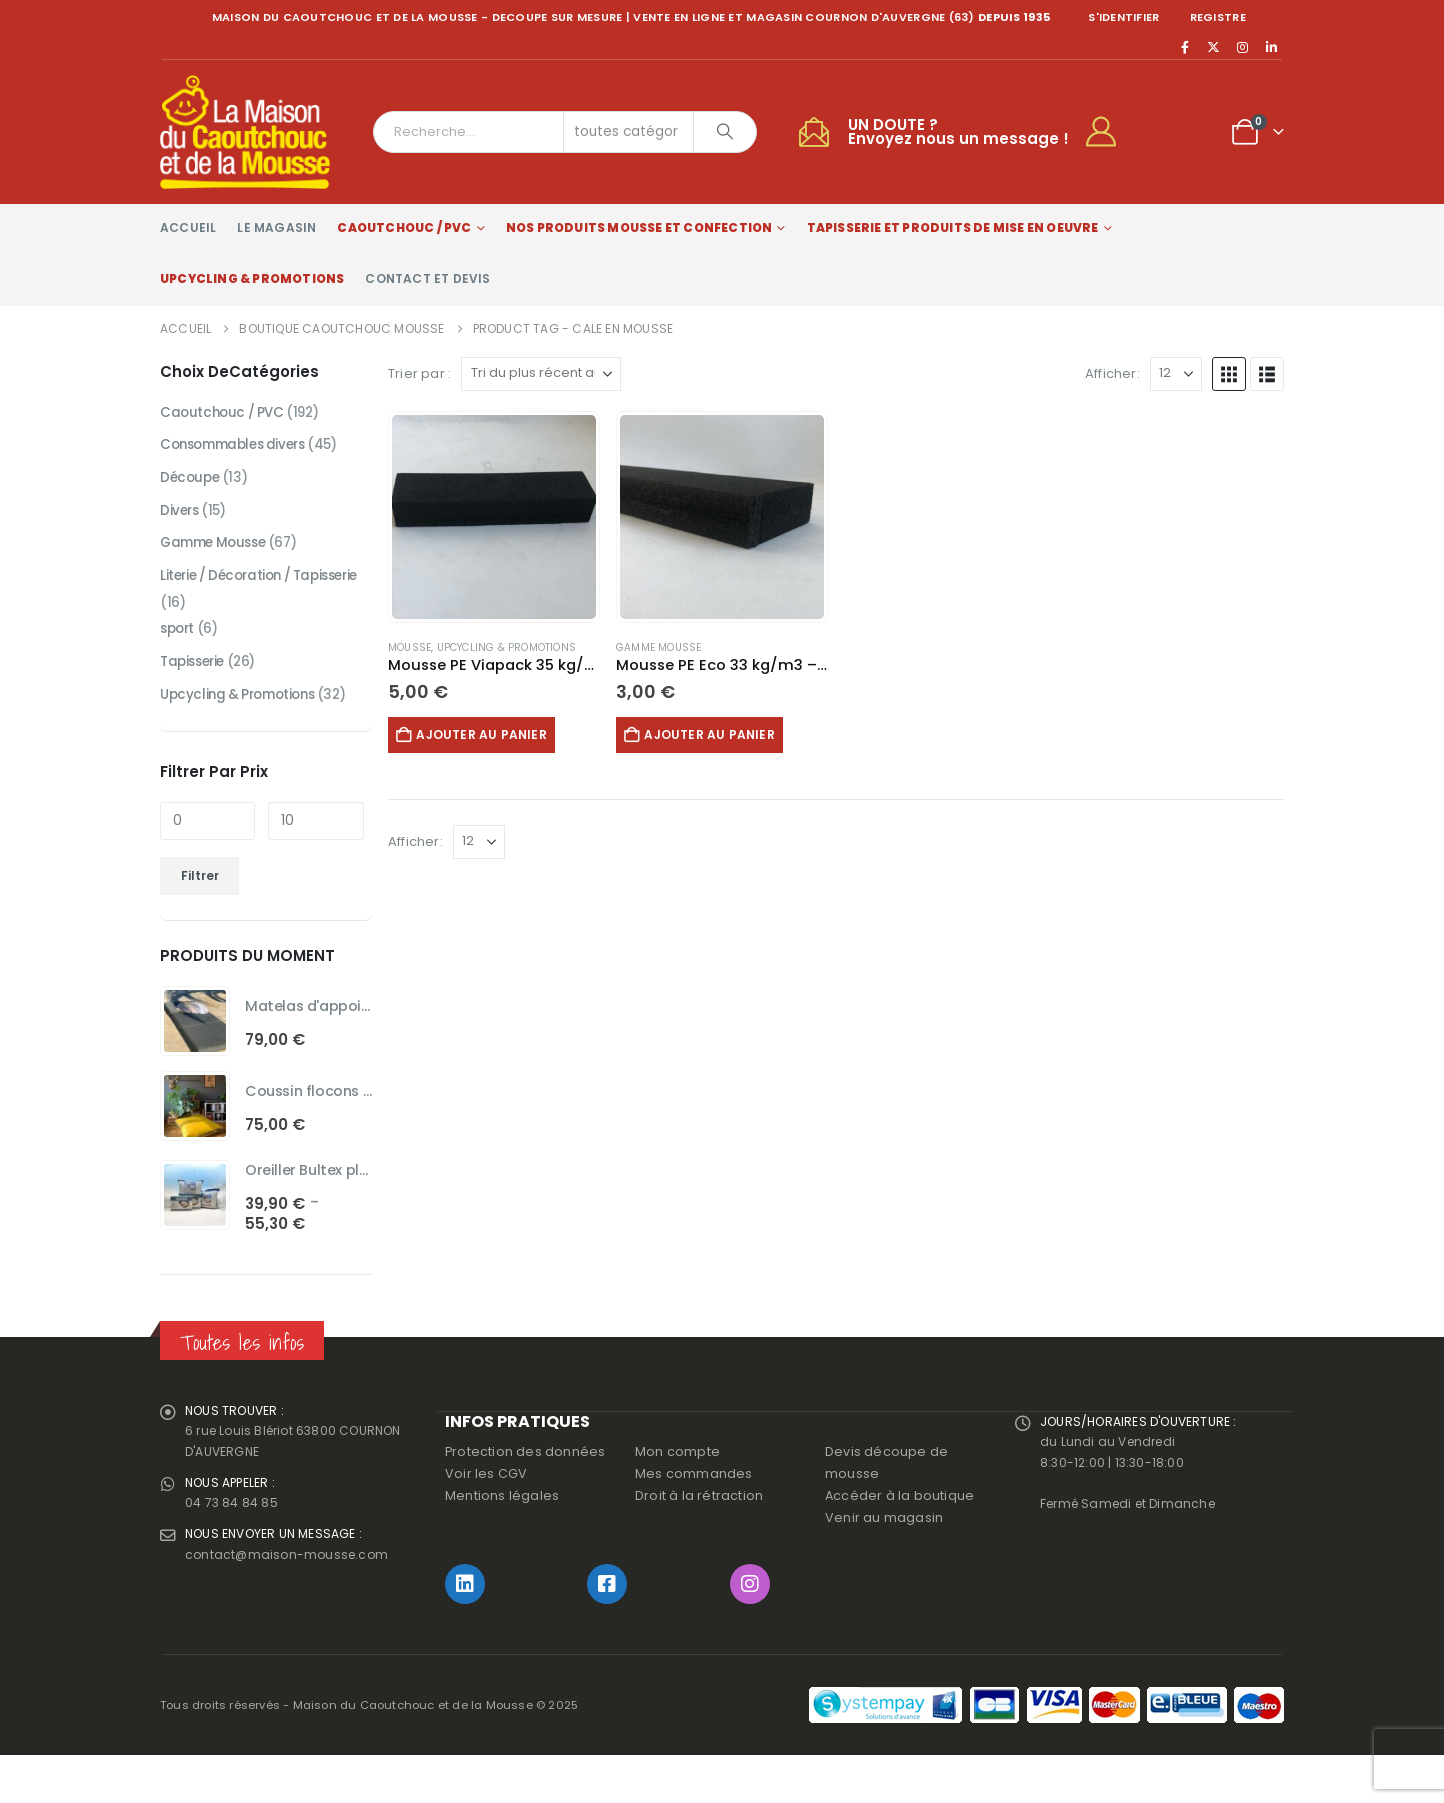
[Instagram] (1243, 47)
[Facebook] (1185, 47)
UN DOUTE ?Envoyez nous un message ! (958, 131)
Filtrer (200, 916)
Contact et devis (427, 278)
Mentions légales (502, 1543)
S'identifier (1123, 17)
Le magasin (276, 227)
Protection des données (525, 1499)
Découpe (191, 482)
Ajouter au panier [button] (489, 734)
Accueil (188, 227)
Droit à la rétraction (699, 1543)
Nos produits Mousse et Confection (639, 227)
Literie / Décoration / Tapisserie (230, 598)
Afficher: (1112, 373)
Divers (180, 516)
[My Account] (1109, 132)
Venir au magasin (884, 1565)
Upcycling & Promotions (252, 278)
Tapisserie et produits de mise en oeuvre (953, 227)
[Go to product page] (494, 517)
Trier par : (419, 373)
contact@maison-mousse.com (290, 1611)
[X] (1214, 47)
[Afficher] (1176, 374)
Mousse (409, 647)
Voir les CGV (486, 1521)
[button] (1229, 374)
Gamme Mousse (658, 647)
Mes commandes (694, 1521)
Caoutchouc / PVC (404, 227)
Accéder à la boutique (899, 1543)
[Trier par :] (541, 374)
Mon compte (677, 1499)
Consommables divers (238, 448)
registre (1218, 17)
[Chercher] (725, 132)
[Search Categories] (629, 132)
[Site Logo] (245, 132)
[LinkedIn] (1271, 47)
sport (179, 668)
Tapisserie (195, 702)
